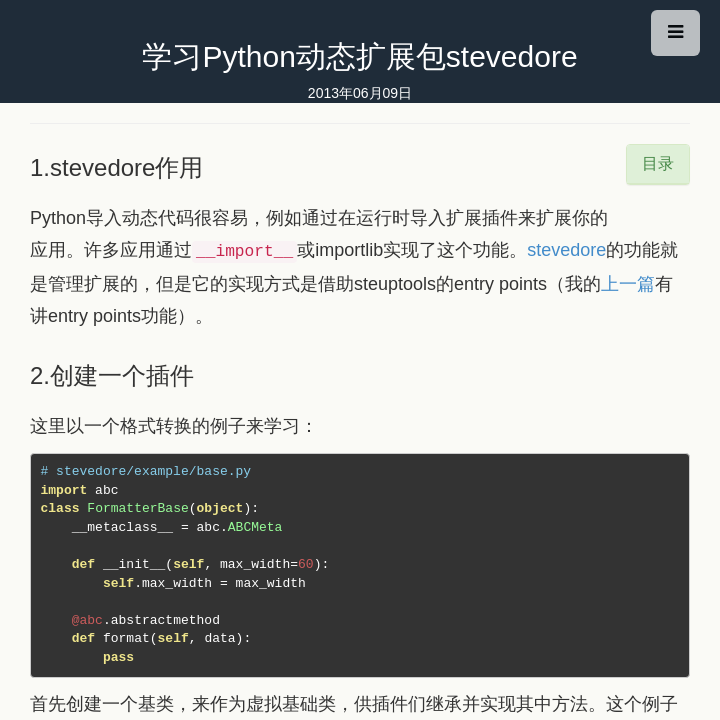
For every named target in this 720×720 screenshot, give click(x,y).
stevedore (566, 250)
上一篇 (628, 284)
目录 (658, 163)
